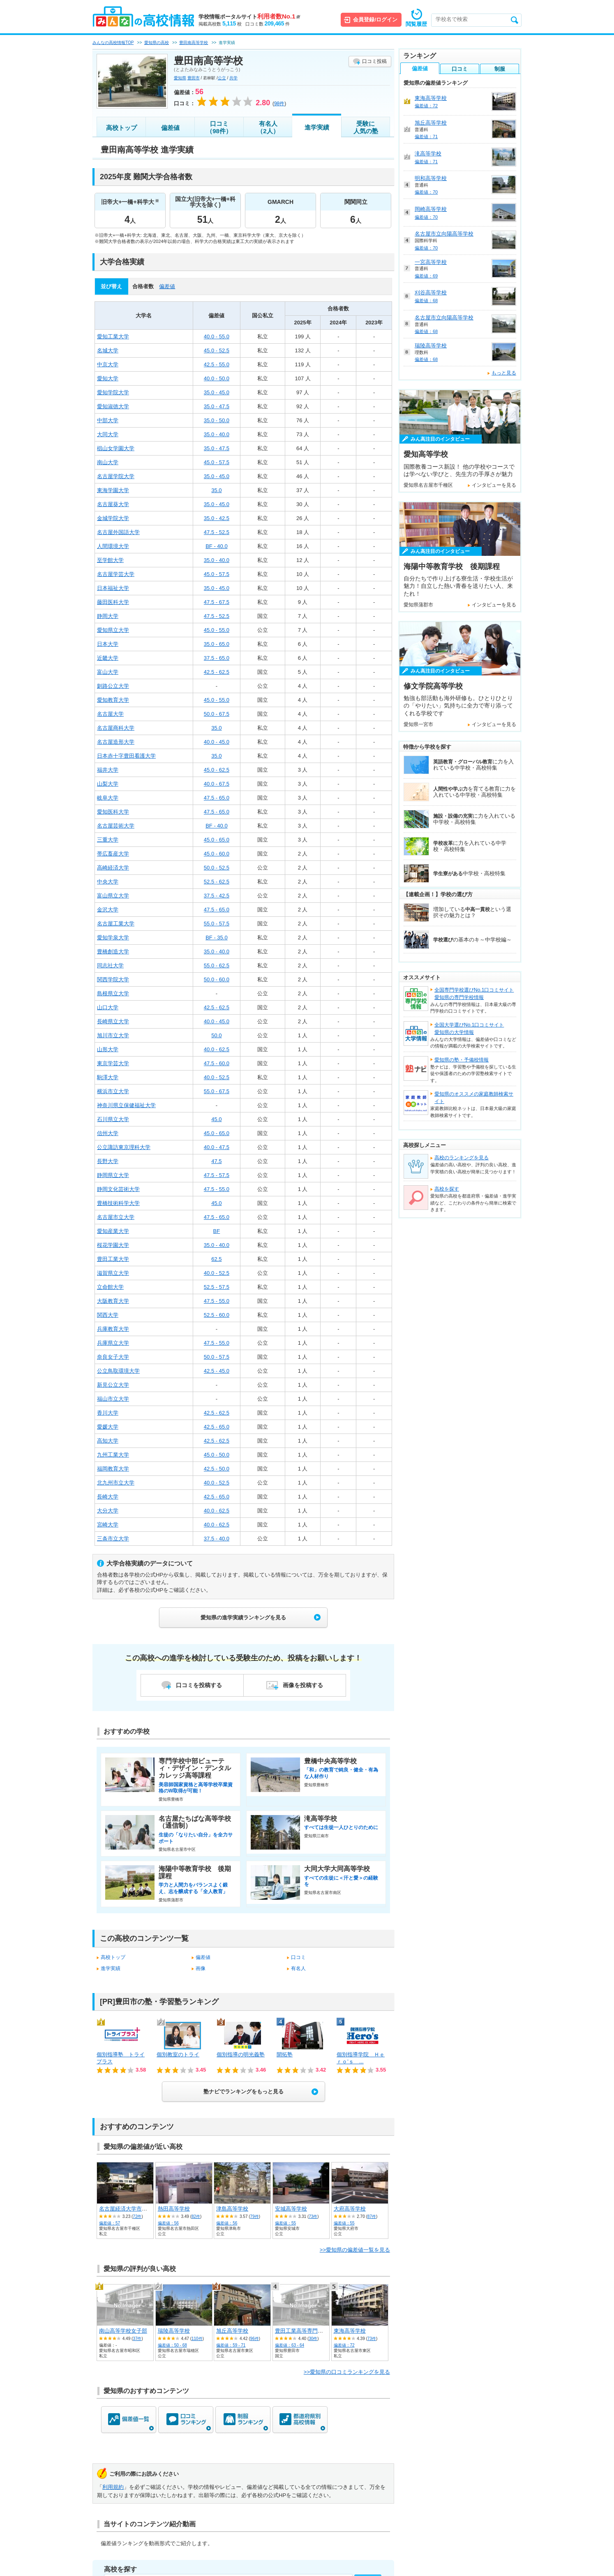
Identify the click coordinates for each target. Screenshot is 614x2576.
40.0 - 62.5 (216, 1049)
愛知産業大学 (113, 1231)
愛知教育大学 (113, 700)
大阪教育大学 (113, 1301)
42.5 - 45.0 (216, 1371)
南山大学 (107, 462)
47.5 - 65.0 (216, 798)
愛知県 (180, 78)
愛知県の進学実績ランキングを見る (243, 1617)
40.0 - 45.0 (216, 742)
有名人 (298, 1968)
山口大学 (107, 1007)
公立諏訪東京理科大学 (123, 1147)
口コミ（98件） (219, 127)
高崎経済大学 (113, 868)
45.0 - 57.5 (216, 462)
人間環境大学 (113, 546)
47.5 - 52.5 (216, 532)
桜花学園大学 (113, 1245)
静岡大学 (107, 616)
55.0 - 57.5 (216, 923)
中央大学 (107, 882)
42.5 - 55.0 (216, 364)
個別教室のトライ (178, 2054)
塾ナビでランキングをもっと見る (243, 2091)
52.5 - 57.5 (216, 1287)
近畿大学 (107, 658)
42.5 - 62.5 (216, 672)
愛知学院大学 (113, 392)
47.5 (216, 1161)
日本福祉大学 (113, 588)
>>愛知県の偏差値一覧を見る (355, 2250)
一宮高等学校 (431, 262)
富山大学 (107, 672)
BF (216, 1231)
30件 (313, 2338)
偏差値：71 (426, 136)
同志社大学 (110, 965)
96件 (254, 2338)
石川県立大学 (113, 1119)
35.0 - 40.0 (216, 434)
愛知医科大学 (113, 812)
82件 (196, 2216)
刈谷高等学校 (431, 292)
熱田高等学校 (174, 2209)
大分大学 (107, 1511)
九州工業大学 (113, 1455)
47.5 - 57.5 (216, 1175)
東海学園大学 (113, 490)
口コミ (298, 1957)
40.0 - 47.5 (216, 1147)
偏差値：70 (426, 192)
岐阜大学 (107, 798)
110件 (197, 2338)
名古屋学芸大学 (115, 574)
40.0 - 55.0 (216, 336)
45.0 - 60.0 (216, 854)
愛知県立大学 (113, 630)
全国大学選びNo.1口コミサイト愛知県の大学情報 (469, 1028)
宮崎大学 (107, 1525)
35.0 (216, 490)
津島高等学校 (232, 2209)
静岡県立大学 (113, 1175)
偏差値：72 (344, 2345)
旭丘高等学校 (232, 2331)
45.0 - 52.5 (216, 350)
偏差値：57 (109, 2223)
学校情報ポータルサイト (249, 17)
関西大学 (107, 1315)
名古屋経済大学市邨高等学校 (134, 2209)
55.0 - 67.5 (216, 1091)
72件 (137, 2216)
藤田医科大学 (113, 602)
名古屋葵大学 (113, 504)
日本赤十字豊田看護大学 (126, 756)
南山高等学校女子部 (123, 2331)
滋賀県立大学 (113, 1273)
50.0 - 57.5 (216, 1357)
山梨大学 (107, 784)
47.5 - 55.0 (216, 1189)
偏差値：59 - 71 (230, 2345)
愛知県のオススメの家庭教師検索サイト (473, 1097)
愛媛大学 (107, 1427)
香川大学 (107, 1413)
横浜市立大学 (113, 1091)
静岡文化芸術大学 (118, 1189)
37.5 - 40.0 (216, 1538)
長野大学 (107, 1161)
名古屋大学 (110, 714)
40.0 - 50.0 (216, 378)
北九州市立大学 (115, 1483)
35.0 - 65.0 (216, 644)
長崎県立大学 (113, 1021)
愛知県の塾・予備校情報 (461, 1060)
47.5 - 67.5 (216, 602)
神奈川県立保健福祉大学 (126, 1105)
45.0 (216, 1119)
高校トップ (121, 127)
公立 (222, 78)
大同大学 (107, 434)
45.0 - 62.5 (216, 770)
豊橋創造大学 (113, 951)
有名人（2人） (268, 127)
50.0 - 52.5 (216, 868)
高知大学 (107, 1441)
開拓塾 (285, 2054)
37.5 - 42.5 (216, 896)
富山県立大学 (113, 896)
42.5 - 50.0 (216, 1469)
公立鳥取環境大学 (118, 1371)
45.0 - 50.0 (216, 1455)
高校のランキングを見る (461, 1158)
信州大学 (107, 1133)
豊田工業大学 (113, 1259)
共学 (233, 78)
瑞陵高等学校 (174, 2331)
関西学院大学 (113, 979)
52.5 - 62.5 (216, 882)
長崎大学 (107, 1497)
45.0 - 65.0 (216, 840)
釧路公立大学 (113, 686)
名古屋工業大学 (115, 923)
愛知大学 (107, 378)
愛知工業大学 (113, 336)
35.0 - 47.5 (216, 406)
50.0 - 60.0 (216, 979)
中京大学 (107, 364)
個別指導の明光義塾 (241, 2054)
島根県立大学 (113, 993)
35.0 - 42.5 (216, 518)
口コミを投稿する (199, 1685)
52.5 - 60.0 (216, 1315)
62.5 (216, 1259)
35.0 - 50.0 (216, 420)
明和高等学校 (431, 178)
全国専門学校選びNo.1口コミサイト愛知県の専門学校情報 (474, 993)
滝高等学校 (428, 153)
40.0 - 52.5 (216, 1077)
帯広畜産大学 (113, 854)
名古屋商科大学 (115, 728)
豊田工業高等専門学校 (301, 2331)
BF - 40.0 (216, 546)
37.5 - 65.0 (216, 658)
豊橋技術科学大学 (118, 1203)
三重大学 (107, 840)
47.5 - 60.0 (216, 1063)
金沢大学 (107, 909)
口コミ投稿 (374, 61)
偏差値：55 (285, 2223)
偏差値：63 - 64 (289, 2345)
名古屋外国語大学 (118, 532)
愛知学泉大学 (113, 937)
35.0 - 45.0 (216, 392)
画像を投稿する (303, 1685)
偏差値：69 (426, 275)
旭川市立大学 (113, 1035)
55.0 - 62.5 (216, 965)
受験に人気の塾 (365, 127)
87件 (371, 2216)
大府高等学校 (350, 2209)
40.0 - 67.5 (216, 784)
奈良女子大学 (113, 1357)
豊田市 (193, 78)
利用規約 (113, 2487)
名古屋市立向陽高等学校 (444, 234)
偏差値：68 (426, 300)
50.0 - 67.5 (216, 714)
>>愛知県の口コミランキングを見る (347, 2372)
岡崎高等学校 (431, 209)
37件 (137, 2338)
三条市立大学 (113, 1538)
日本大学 (107, 644)
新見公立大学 (113, 1385)
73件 (313, 2216)
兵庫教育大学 (113, 1329)
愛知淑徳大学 (113, 406)
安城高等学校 (291, 2209)
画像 (200, 1968)
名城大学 (107, 350)
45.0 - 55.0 (216, 630)
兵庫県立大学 (113, 1343)
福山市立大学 (113, 1399)
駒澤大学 (107, 1077)
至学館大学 (110, 560)
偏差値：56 (168, 2223)
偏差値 (170, 127)
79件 (254, 2216)
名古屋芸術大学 (115, 826)
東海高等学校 (350, 2331)
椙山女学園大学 (115, 448)
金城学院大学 (113, 518)
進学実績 (317, 127)
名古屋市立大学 (115, 1217)
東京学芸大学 (113, 1063)
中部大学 (107, 420)
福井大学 (107, 770)
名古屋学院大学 (115, 476)
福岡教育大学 (113, 1469)
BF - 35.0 (216, 937)
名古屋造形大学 (115, 742)
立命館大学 (110, 1287)
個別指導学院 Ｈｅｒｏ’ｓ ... (361, 2058)
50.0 (216, 1035)
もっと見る (504, 373)
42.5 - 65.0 (216, 1427)
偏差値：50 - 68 (172, 2345)
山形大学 (107, 1049)
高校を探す (446, 1189)
